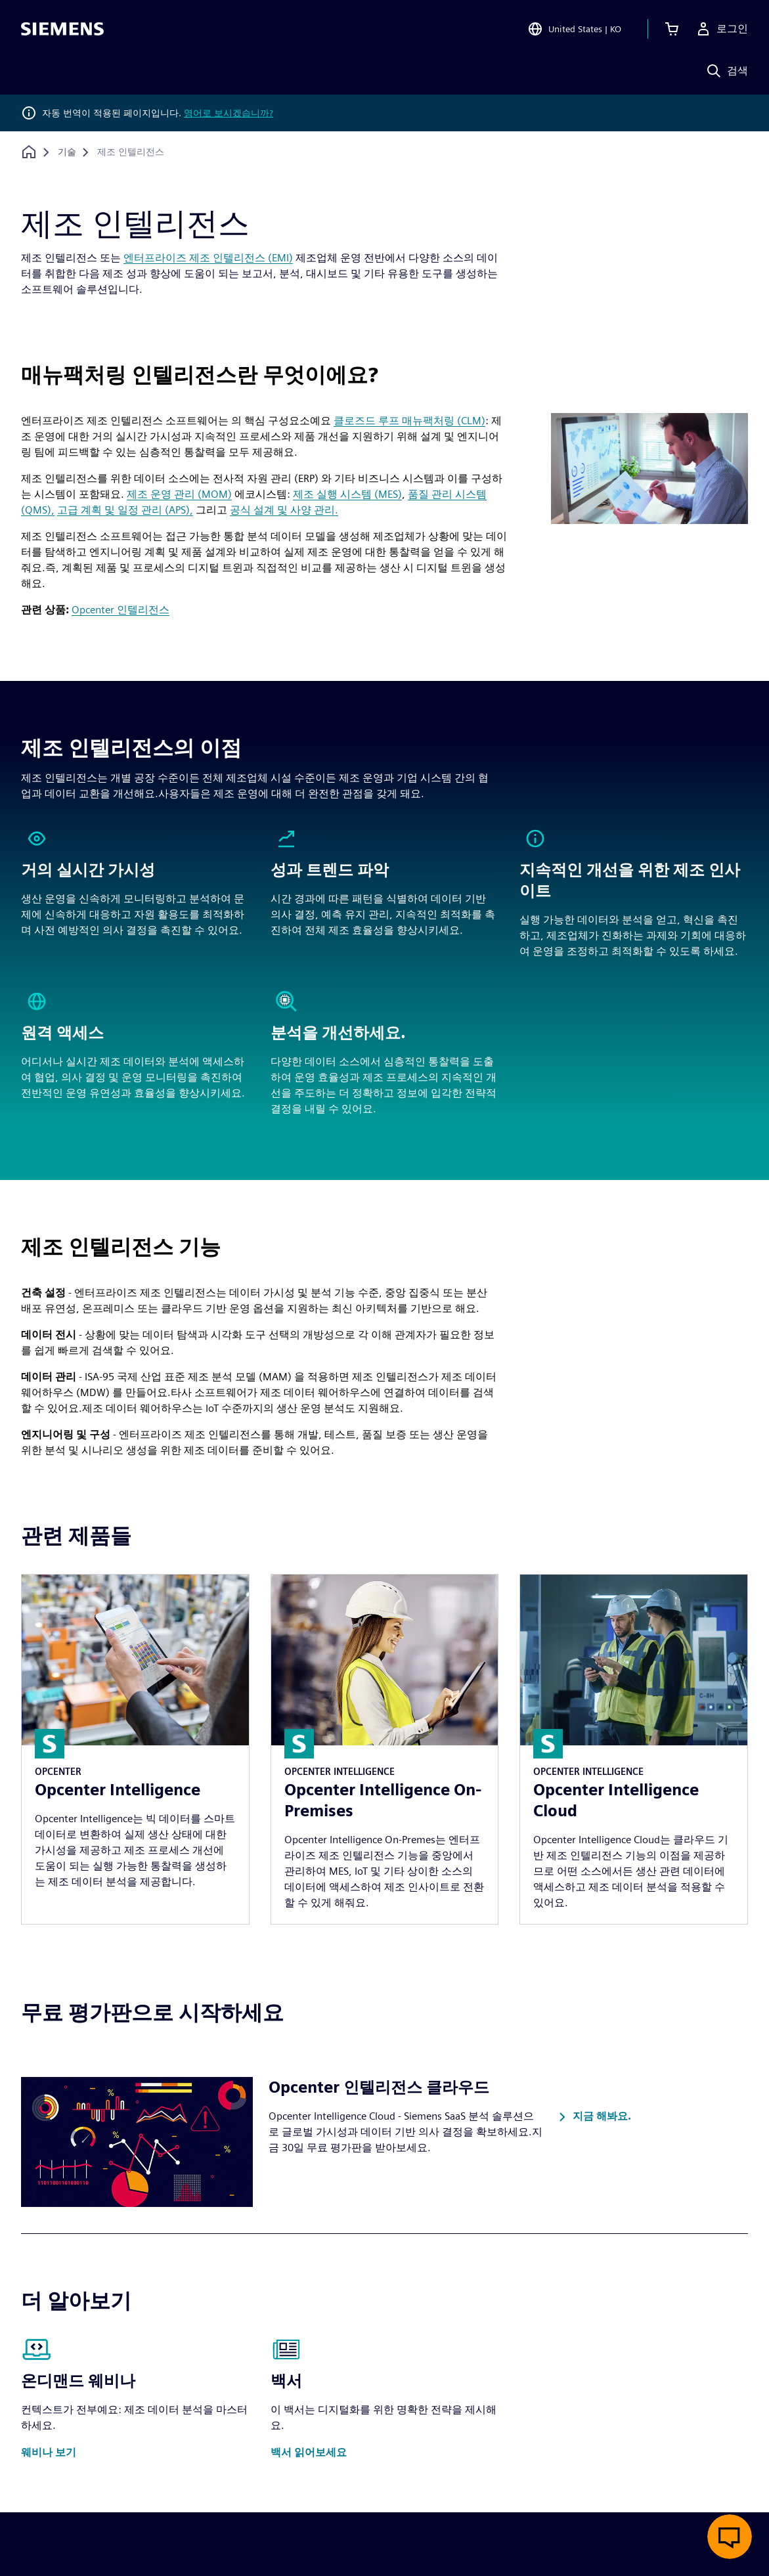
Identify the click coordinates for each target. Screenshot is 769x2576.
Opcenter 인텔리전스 (120, 609)
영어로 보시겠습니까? (228, 113)
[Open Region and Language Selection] (574, 29)
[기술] (67, 152)
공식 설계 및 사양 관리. (284, 510)
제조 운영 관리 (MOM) (179, 494)
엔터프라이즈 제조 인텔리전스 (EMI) (208, 257)
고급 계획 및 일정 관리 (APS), (125, 510)
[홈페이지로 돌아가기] (29, 152)
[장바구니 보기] (672, 29)
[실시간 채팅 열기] (730, 2537)
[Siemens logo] (62, 28)
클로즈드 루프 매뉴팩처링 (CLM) (409, 420)
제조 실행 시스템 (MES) (347, 494)
